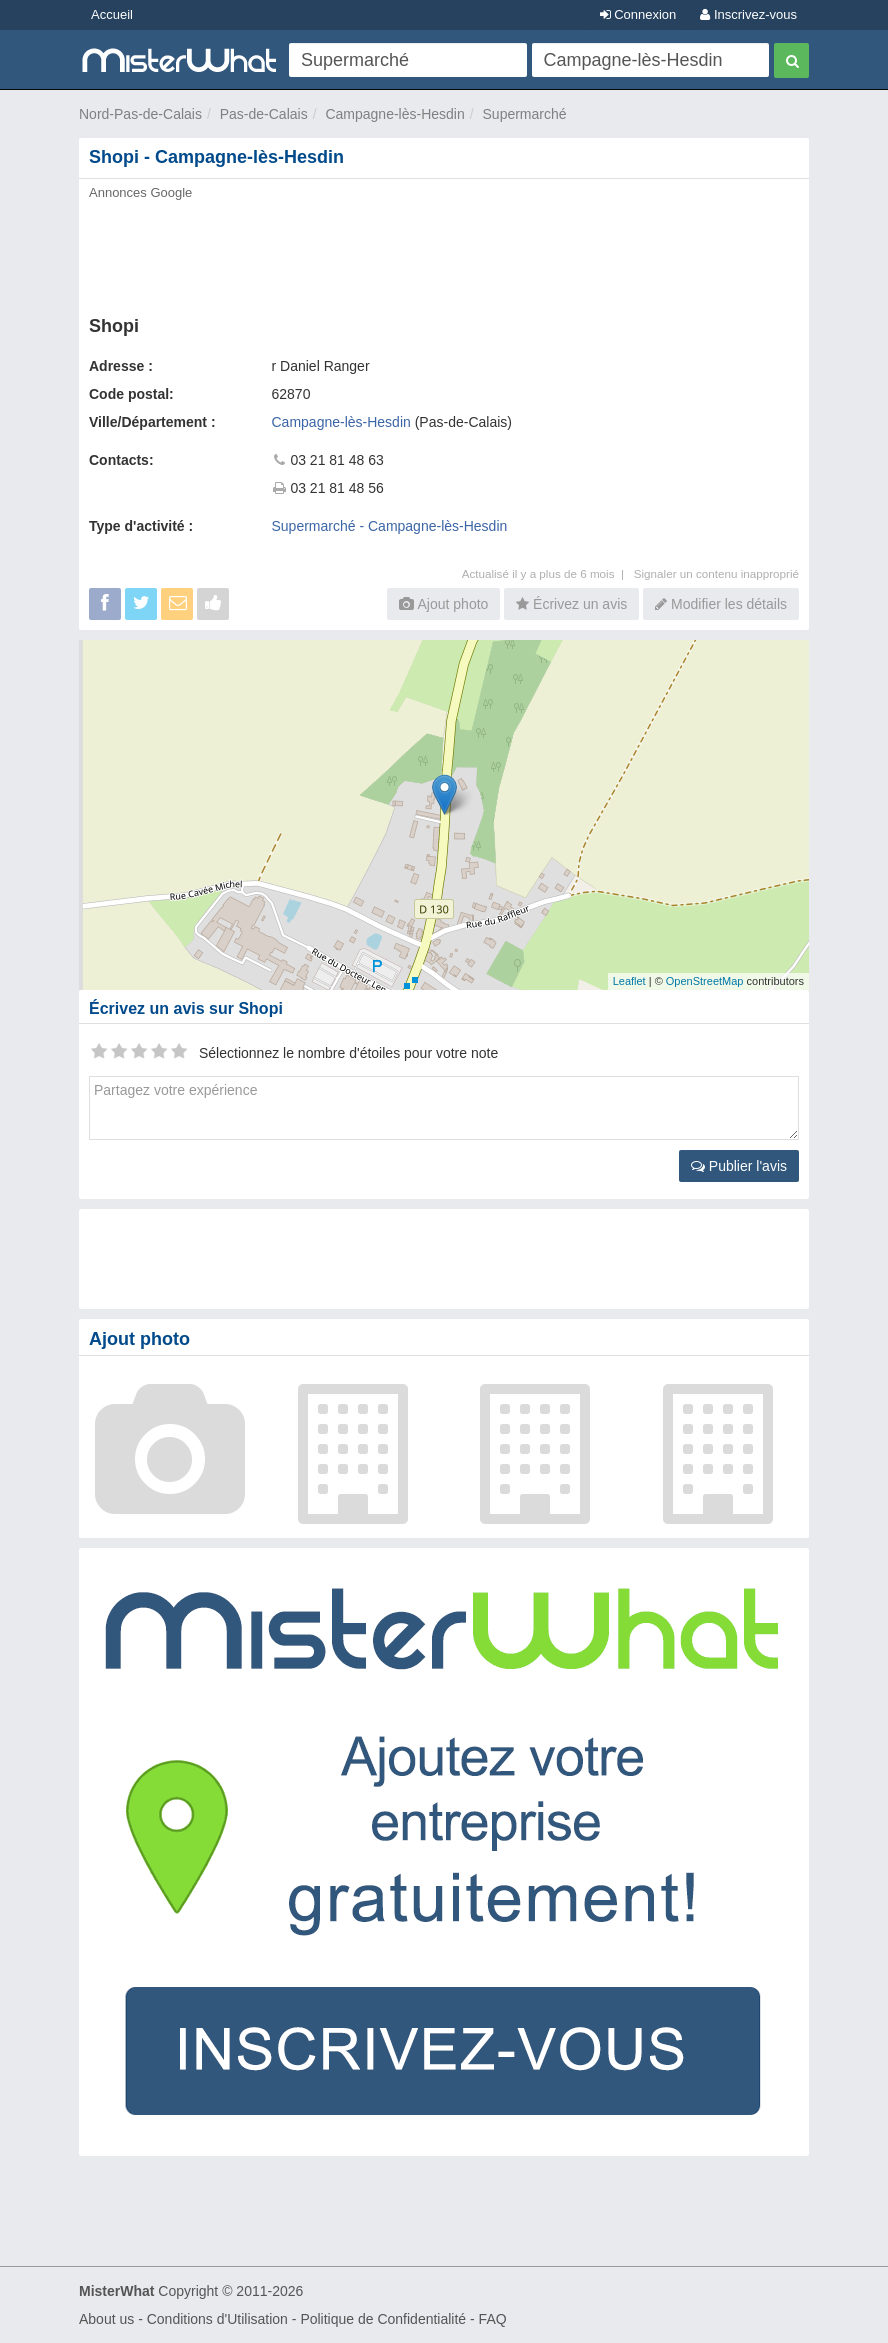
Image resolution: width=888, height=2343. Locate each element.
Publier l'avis (739, 1166)
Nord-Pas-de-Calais (140, 114)
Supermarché (525, 114)
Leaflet (629, 981)
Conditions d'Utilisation (217, 2319)
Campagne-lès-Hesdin (394, 114)
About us (106, 2319)
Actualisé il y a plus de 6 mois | (548, 573)
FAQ (493, 2319)
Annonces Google (140, 192)
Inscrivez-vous (748, 14)
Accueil (112, 14)
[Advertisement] (444, 252)
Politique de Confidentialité (383, 2319)
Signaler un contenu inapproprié (716, 573)
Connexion (638, 14)
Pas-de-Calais (264, 114)
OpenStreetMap (705, 981)
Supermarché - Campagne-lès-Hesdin (390, 526)
